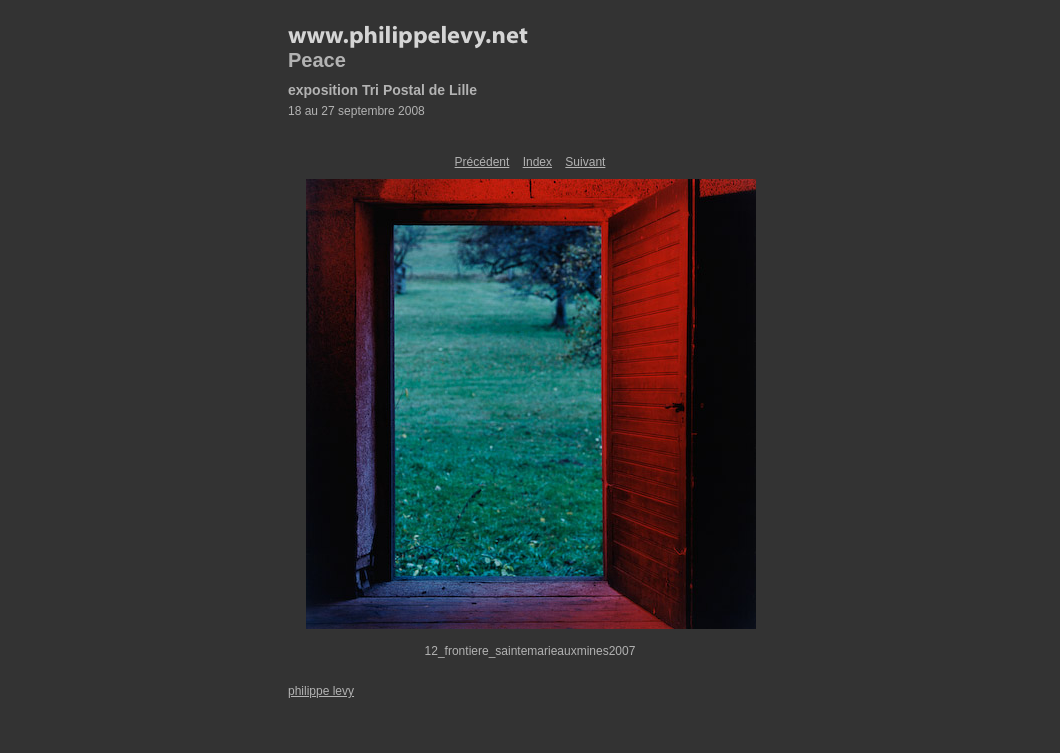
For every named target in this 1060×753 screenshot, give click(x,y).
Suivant (585, 162)
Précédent (482, 162)
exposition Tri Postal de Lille (382, 90)
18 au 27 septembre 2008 (356, 111)
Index (537, 162)
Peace (317, 60)
